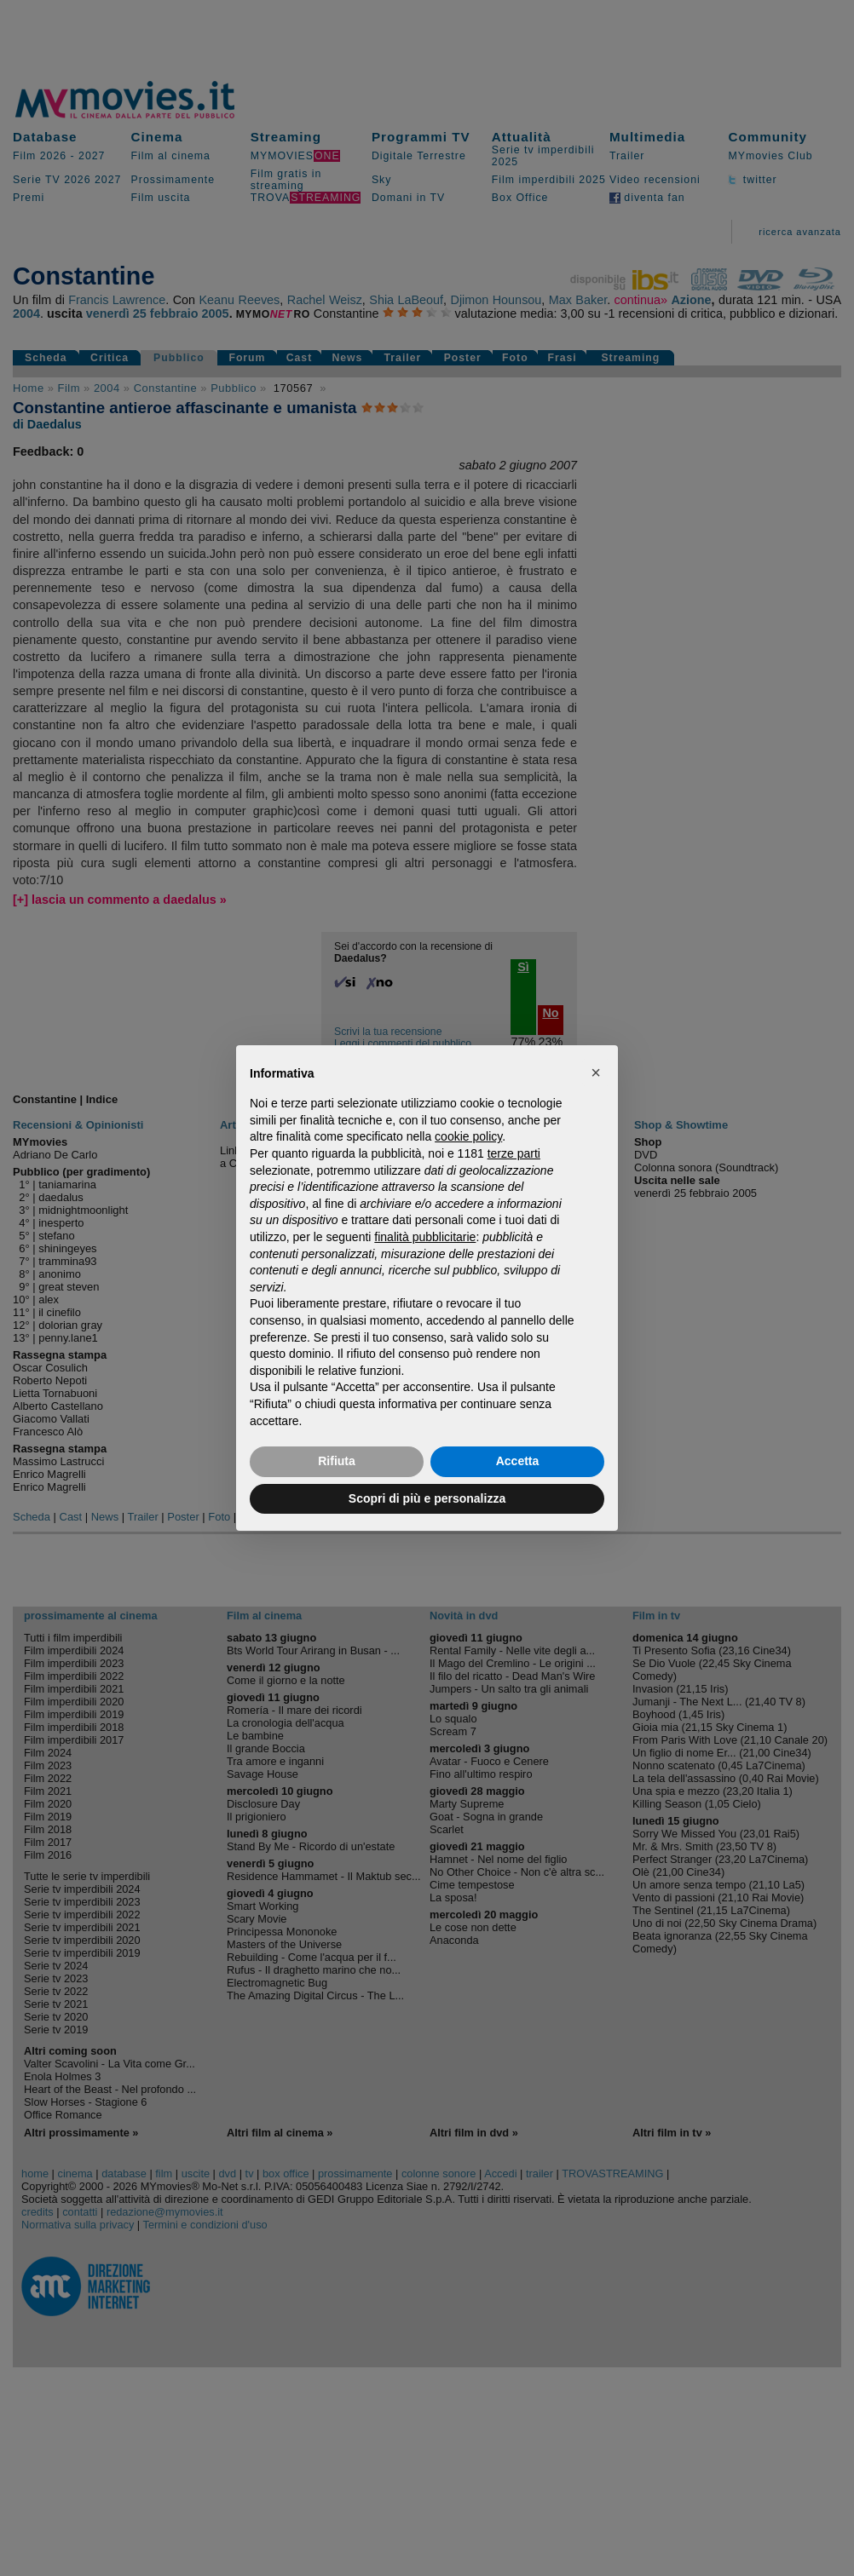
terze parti (514, 1153)
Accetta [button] (518, 1461)
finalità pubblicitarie (425, 1237)
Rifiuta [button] (336, 1461)
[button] (595, 1072)
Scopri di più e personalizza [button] (427, 1498)
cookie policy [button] (468, 1136)
